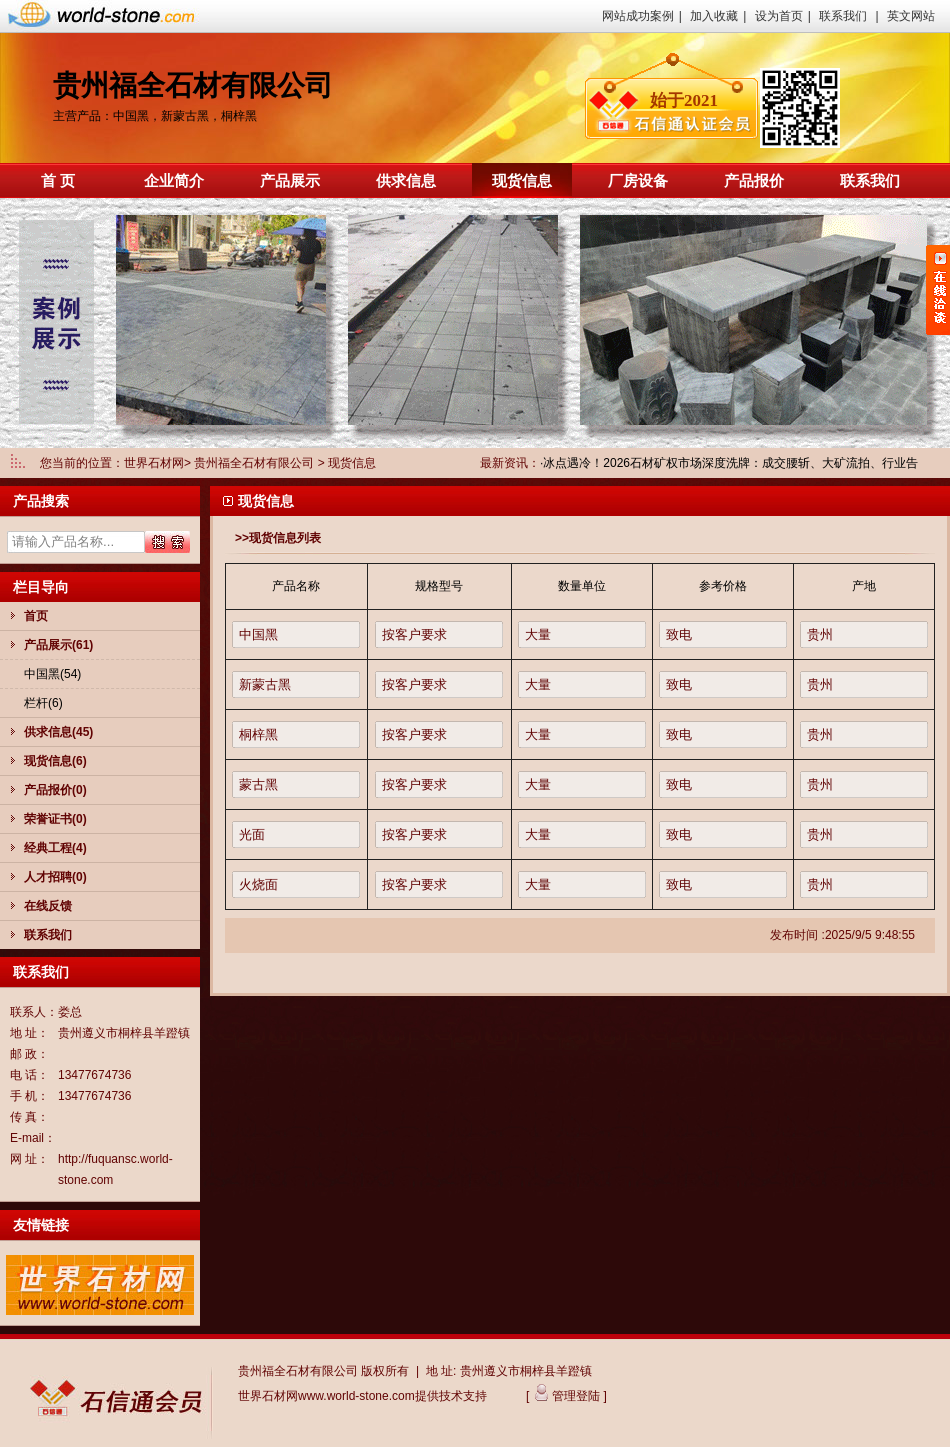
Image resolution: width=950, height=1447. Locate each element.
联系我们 (843, 16)
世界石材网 (154, 463)
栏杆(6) (43, 703)
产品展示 (290, 180)
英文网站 (911, 16)
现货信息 (522, 180)
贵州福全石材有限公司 (255, 463)
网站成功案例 (638, 16)
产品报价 (754, 180)
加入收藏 (714, 16)
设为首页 (779, 16)
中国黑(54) (52, 674)
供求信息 (406, 180)
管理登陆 (574, 1396)
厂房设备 (638, 180)
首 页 (58, 180)
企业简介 (174, 180)
